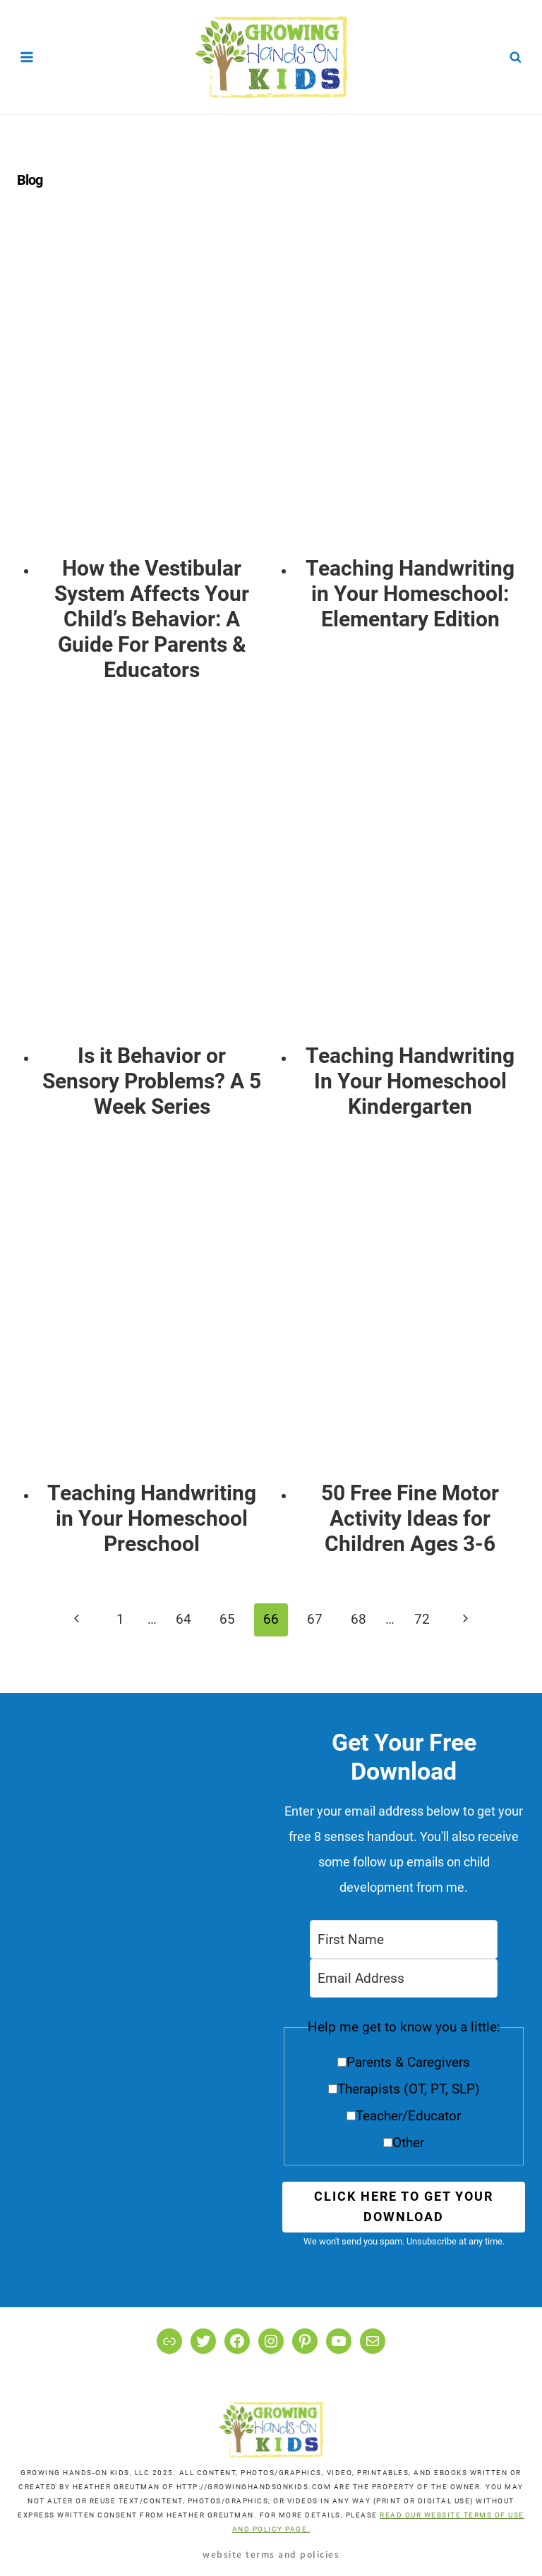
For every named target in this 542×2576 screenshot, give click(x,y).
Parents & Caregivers (408, 2062)
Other (408, 2142)
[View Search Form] (515, 56)
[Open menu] (27, 57)
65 (227, 1619)
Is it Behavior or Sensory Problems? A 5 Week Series (151, 1081)
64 (183, 1619)
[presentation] (152, 389)
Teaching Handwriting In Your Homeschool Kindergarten (410, 1081)
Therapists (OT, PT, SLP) (408, 2089)
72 (422, 1619)
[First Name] (404, 1939)
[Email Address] (404, 1978)
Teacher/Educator (408, 2116)
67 (315, 1619)
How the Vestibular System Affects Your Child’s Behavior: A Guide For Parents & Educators (151, 619)
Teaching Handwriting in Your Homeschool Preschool (151, 1518)
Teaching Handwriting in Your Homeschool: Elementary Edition (410, 593)
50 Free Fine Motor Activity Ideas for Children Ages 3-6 (410, 1518)
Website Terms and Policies (271, 2554)
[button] (403, 2089)
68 (358, 1619)
